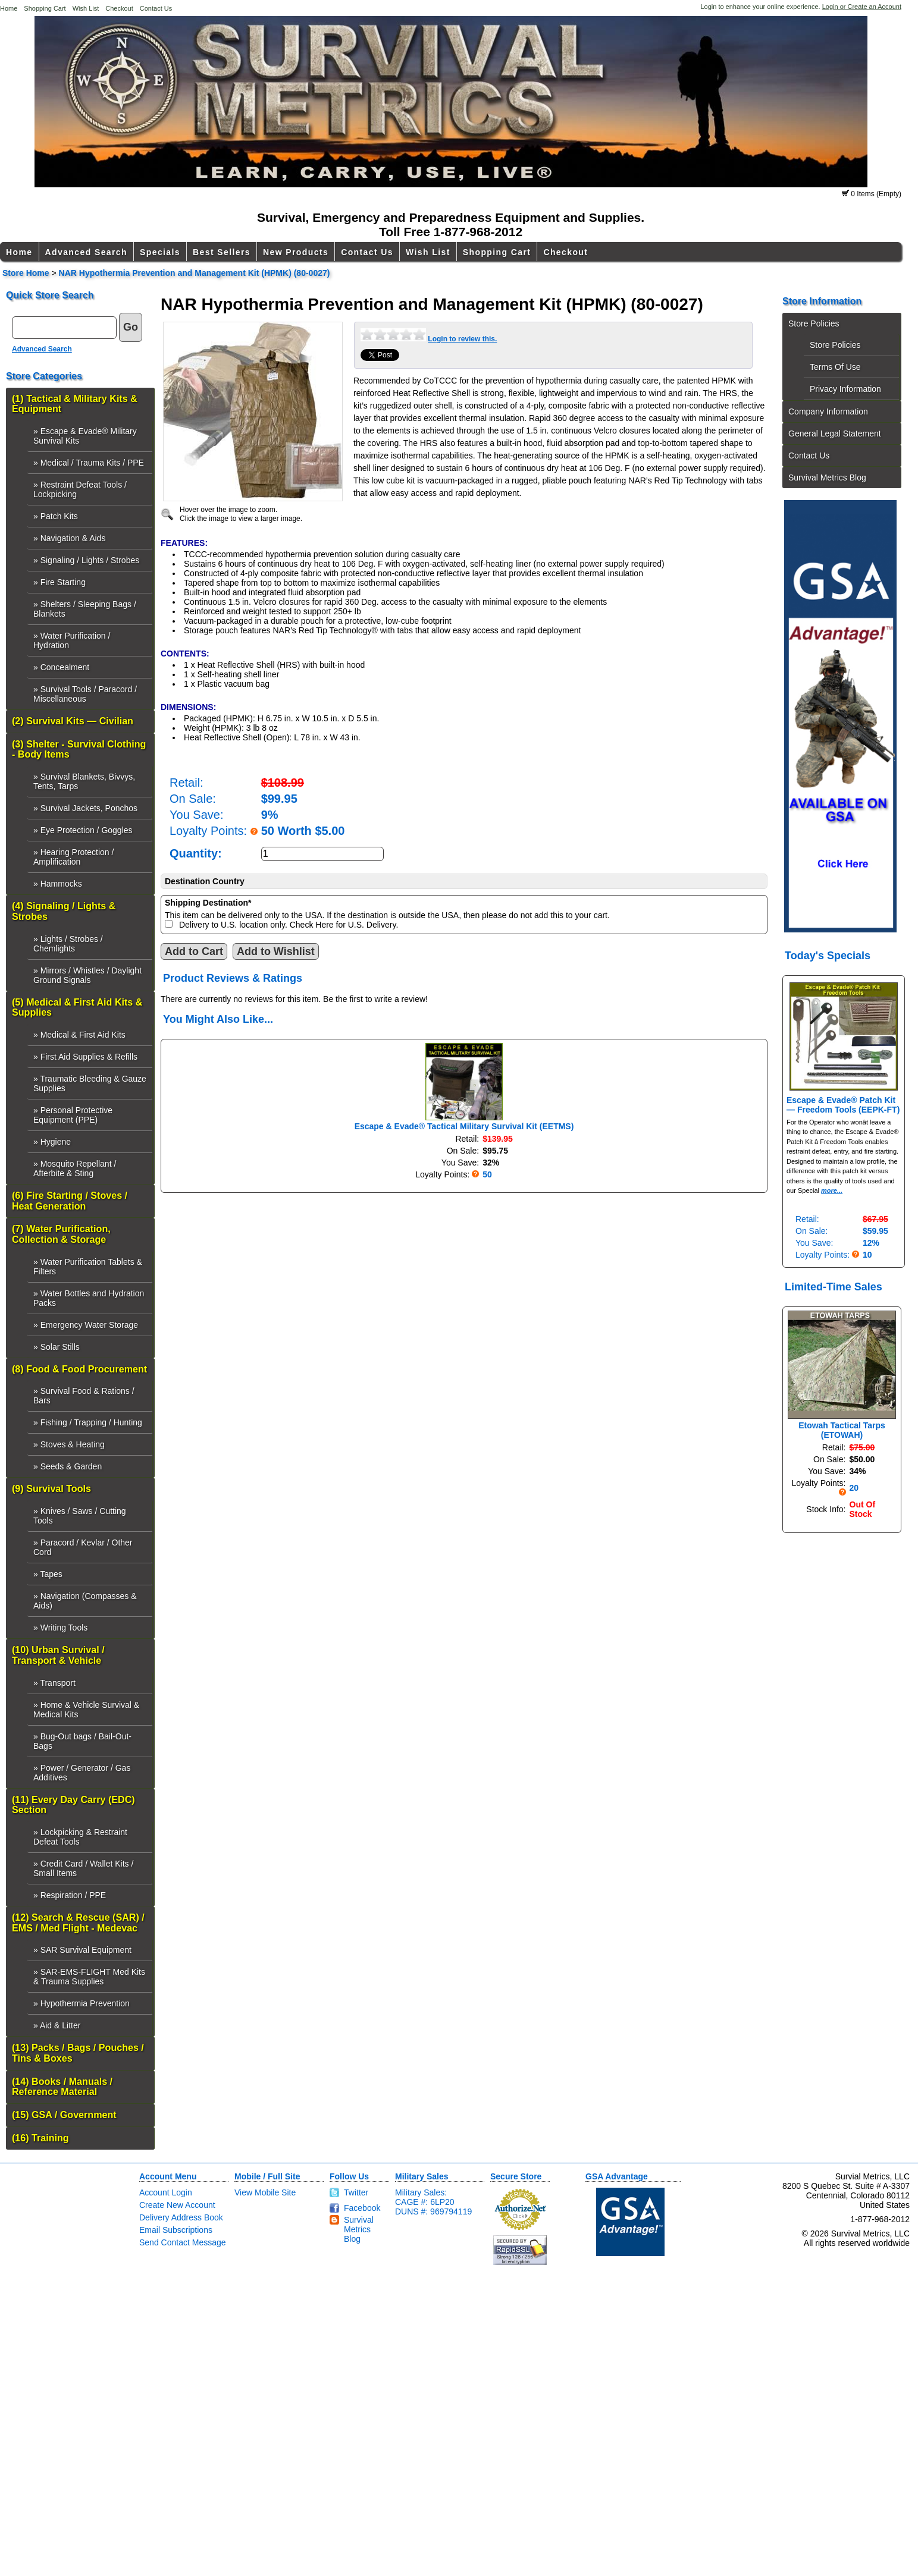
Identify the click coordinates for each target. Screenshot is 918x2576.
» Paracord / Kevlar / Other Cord (83, 1547)
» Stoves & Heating (69, 1444)
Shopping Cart (44, 8)
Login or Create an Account (861, 6)
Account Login (165, 2192)
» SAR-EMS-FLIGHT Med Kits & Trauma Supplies (89, 1976)
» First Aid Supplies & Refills (85, 1056)
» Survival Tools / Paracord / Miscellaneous (85, 693)
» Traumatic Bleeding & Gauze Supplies (89, 1083)
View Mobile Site (265, 2192)
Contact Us (156, 8)
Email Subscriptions (175, 2230)
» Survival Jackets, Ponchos (85, 808)
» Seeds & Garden (67, 1466)
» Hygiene (52, 1141)
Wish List (86, 8)
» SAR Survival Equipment (82, 1950)
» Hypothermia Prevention (81, 2003)
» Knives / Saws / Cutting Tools (79, 1515)
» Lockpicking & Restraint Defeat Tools (80, 1836)
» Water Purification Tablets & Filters (87, 1266)
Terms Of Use (835, 367)
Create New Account (177, 2205)
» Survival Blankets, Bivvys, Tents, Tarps (84, 781)
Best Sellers (221, 252)
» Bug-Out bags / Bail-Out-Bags (82, 1741)
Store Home (25, 273)
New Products (295, 252)
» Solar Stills (56, 1347)
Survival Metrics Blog (827, 477)
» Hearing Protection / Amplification (73, 856)
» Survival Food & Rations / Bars (83, 1395)
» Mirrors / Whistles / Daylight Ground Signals (87, 975)
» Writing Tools (60, 1627)
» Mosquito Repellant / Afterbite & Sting (74, 1168)
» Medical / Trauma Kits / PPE (88, 462)
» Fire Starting (59, 582)
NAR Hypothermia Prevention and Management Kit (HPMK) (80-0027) (194, 273)
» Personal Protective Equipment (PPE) (72, 1114)
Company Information (828, 411)
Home (8, 8)
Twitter (356, 2192)
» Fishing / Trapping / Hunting (87, 1422)
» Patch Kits (55, 516)
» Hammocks (57, 883)
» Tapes (47, 1574)
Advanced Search (86, 252)
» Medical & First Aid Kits (79, 1034)
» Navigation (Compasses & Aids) (85, 1600)
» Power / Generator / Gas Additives (81, 1772)
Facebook (362, 2208)
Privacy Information (845, 389)
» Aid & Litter (56, 2025)
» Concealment (61, 667)
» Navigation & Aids (69, 538)
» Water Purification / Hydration (71, 640)
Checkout (119, 8)
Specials (160, 252)
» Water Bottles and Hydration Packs (88, 1298)
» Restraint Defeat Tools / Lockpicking (80, 489)
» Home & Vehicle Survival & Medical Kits (86, 1709)
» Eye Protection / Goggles (83, 830)
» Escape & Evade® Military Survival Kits (85, 435)
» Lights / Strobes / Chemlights (68, 943)
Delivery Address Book (181, 2217)
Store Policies (813, 323)
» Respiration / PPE (69, 1895)
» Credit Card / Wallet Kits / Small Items (83, 1868)
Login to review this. (462, 339)
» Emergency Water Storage (85, 1325)
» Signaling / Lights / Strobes (86, 560)
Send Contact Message (182, 2242)
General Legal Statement (834, 433)
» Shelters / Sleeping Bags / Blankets (84, 608)
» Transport (54, 1683)
